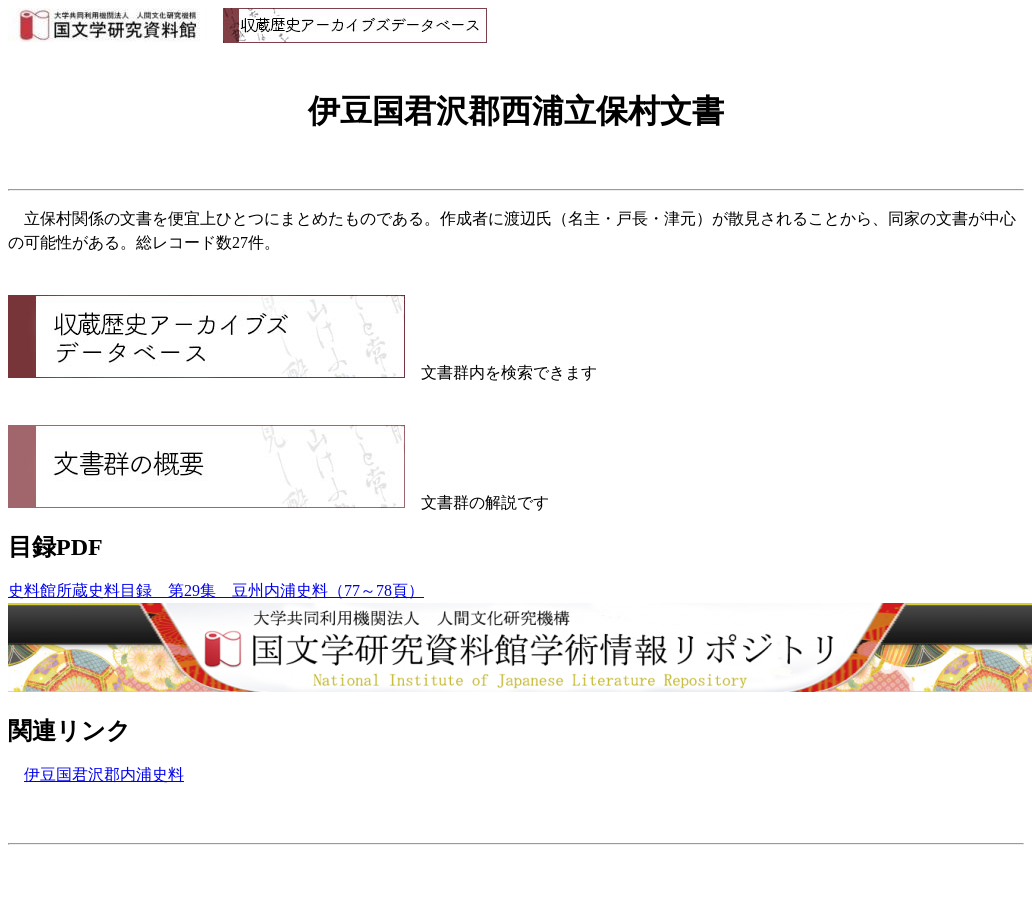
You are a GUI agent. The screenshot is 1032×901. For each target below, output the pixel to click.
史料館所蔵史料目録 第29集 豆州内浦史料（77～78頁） (216, 590)
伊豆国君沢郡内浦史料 (104, 774)
